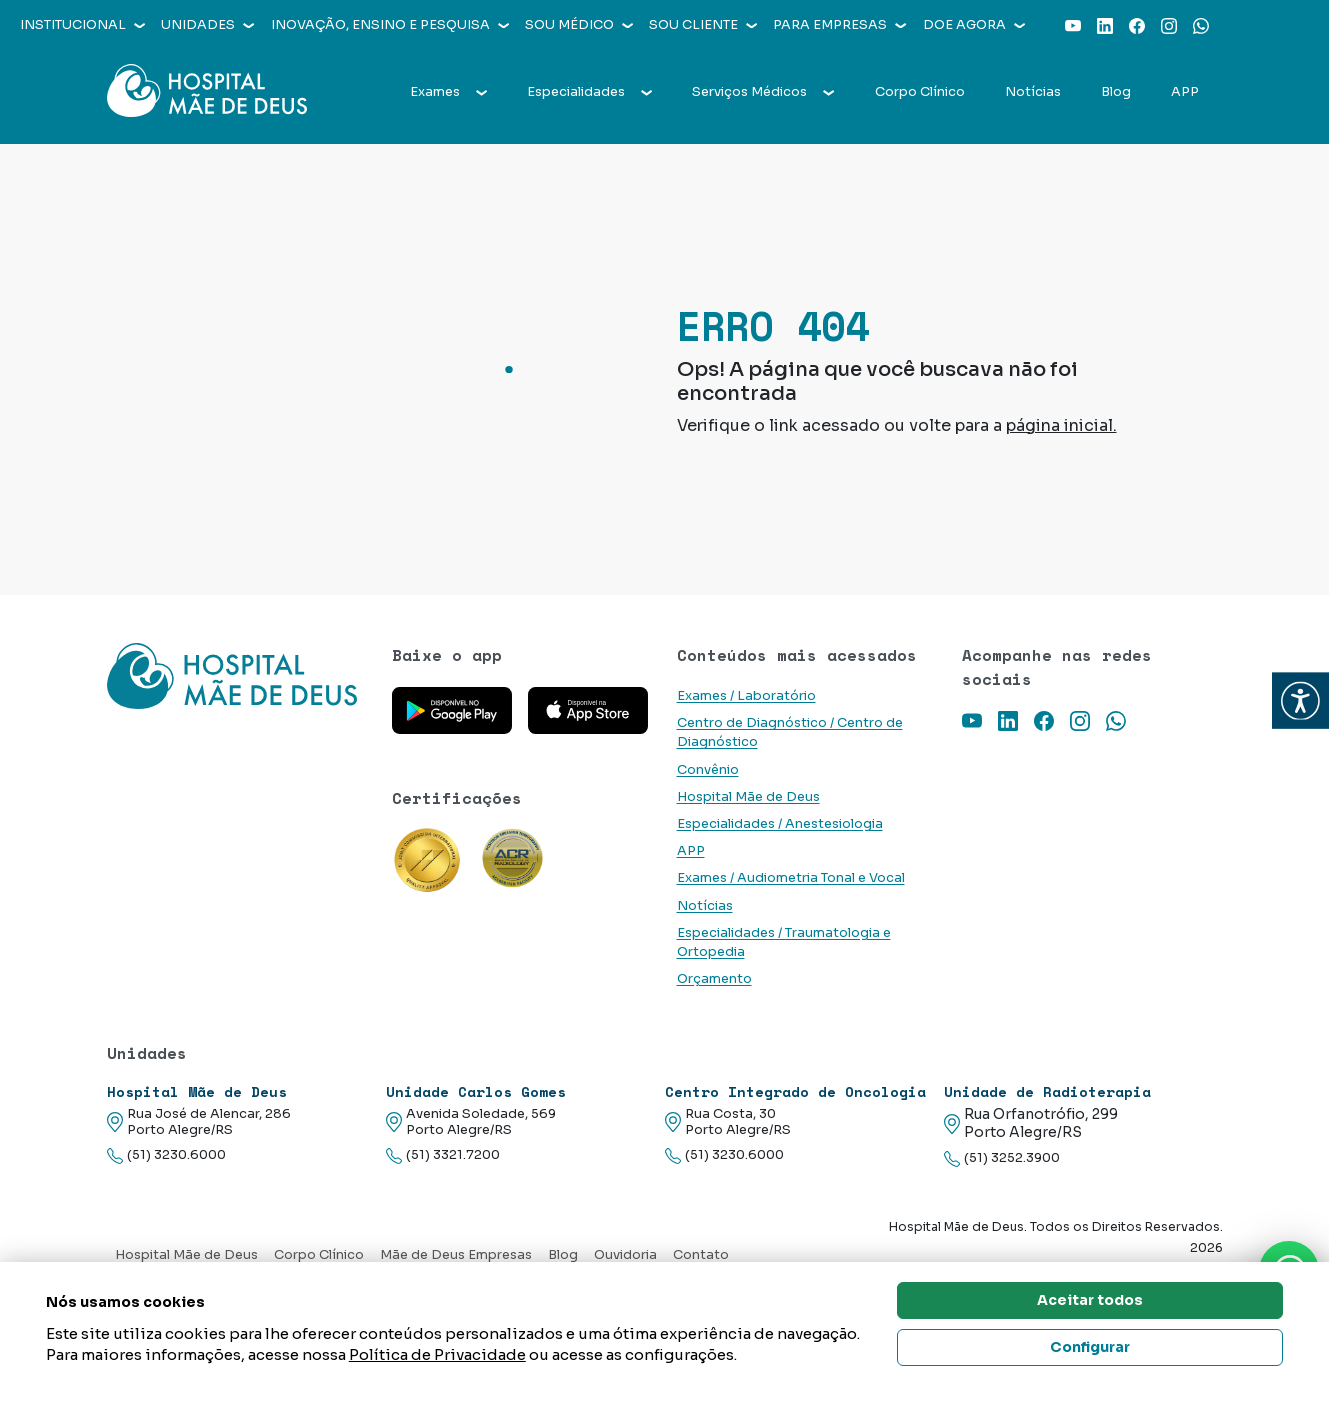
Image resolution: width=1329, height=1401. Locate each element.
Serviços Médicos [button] (763, 92)
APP (1185, 92)
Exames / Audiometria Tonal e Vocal (791, 878)
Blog (1116, 92)
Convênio (708, 770)
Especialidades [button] (589, 92)
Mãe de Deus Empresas (456, 1255)
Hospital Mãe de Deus (748, 797)
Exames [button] (448, 92)
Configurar (1090, 1347)
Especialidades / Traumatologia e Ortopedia (784, 942)
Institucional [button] (82, 25)
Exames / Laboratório (746, 696)
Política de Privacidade (437, 1354)
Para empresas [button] (839, 25)
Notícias (1033, 92)
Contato (701, 1255)
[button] (1300, 700)
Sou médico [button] (579, 25)
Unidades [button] (207, 25)
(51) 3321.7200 (443, 1155)
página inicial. (1061, 425)
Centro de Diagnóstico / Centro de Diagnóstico (790, 732)
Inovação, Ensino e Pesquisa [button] (390, 25)
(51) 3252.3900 (1002, 1158)
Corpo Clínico (920, 92)
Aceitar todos (1090, 1300)
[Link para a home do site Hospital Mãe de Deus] (237, 676)
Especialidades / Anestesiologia (780, 824)
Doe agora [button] (974, 25)
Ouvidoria (625, 1255)
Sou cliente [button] (703, 25)
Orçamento (714, 979)
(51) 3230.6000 (166, 1155)
